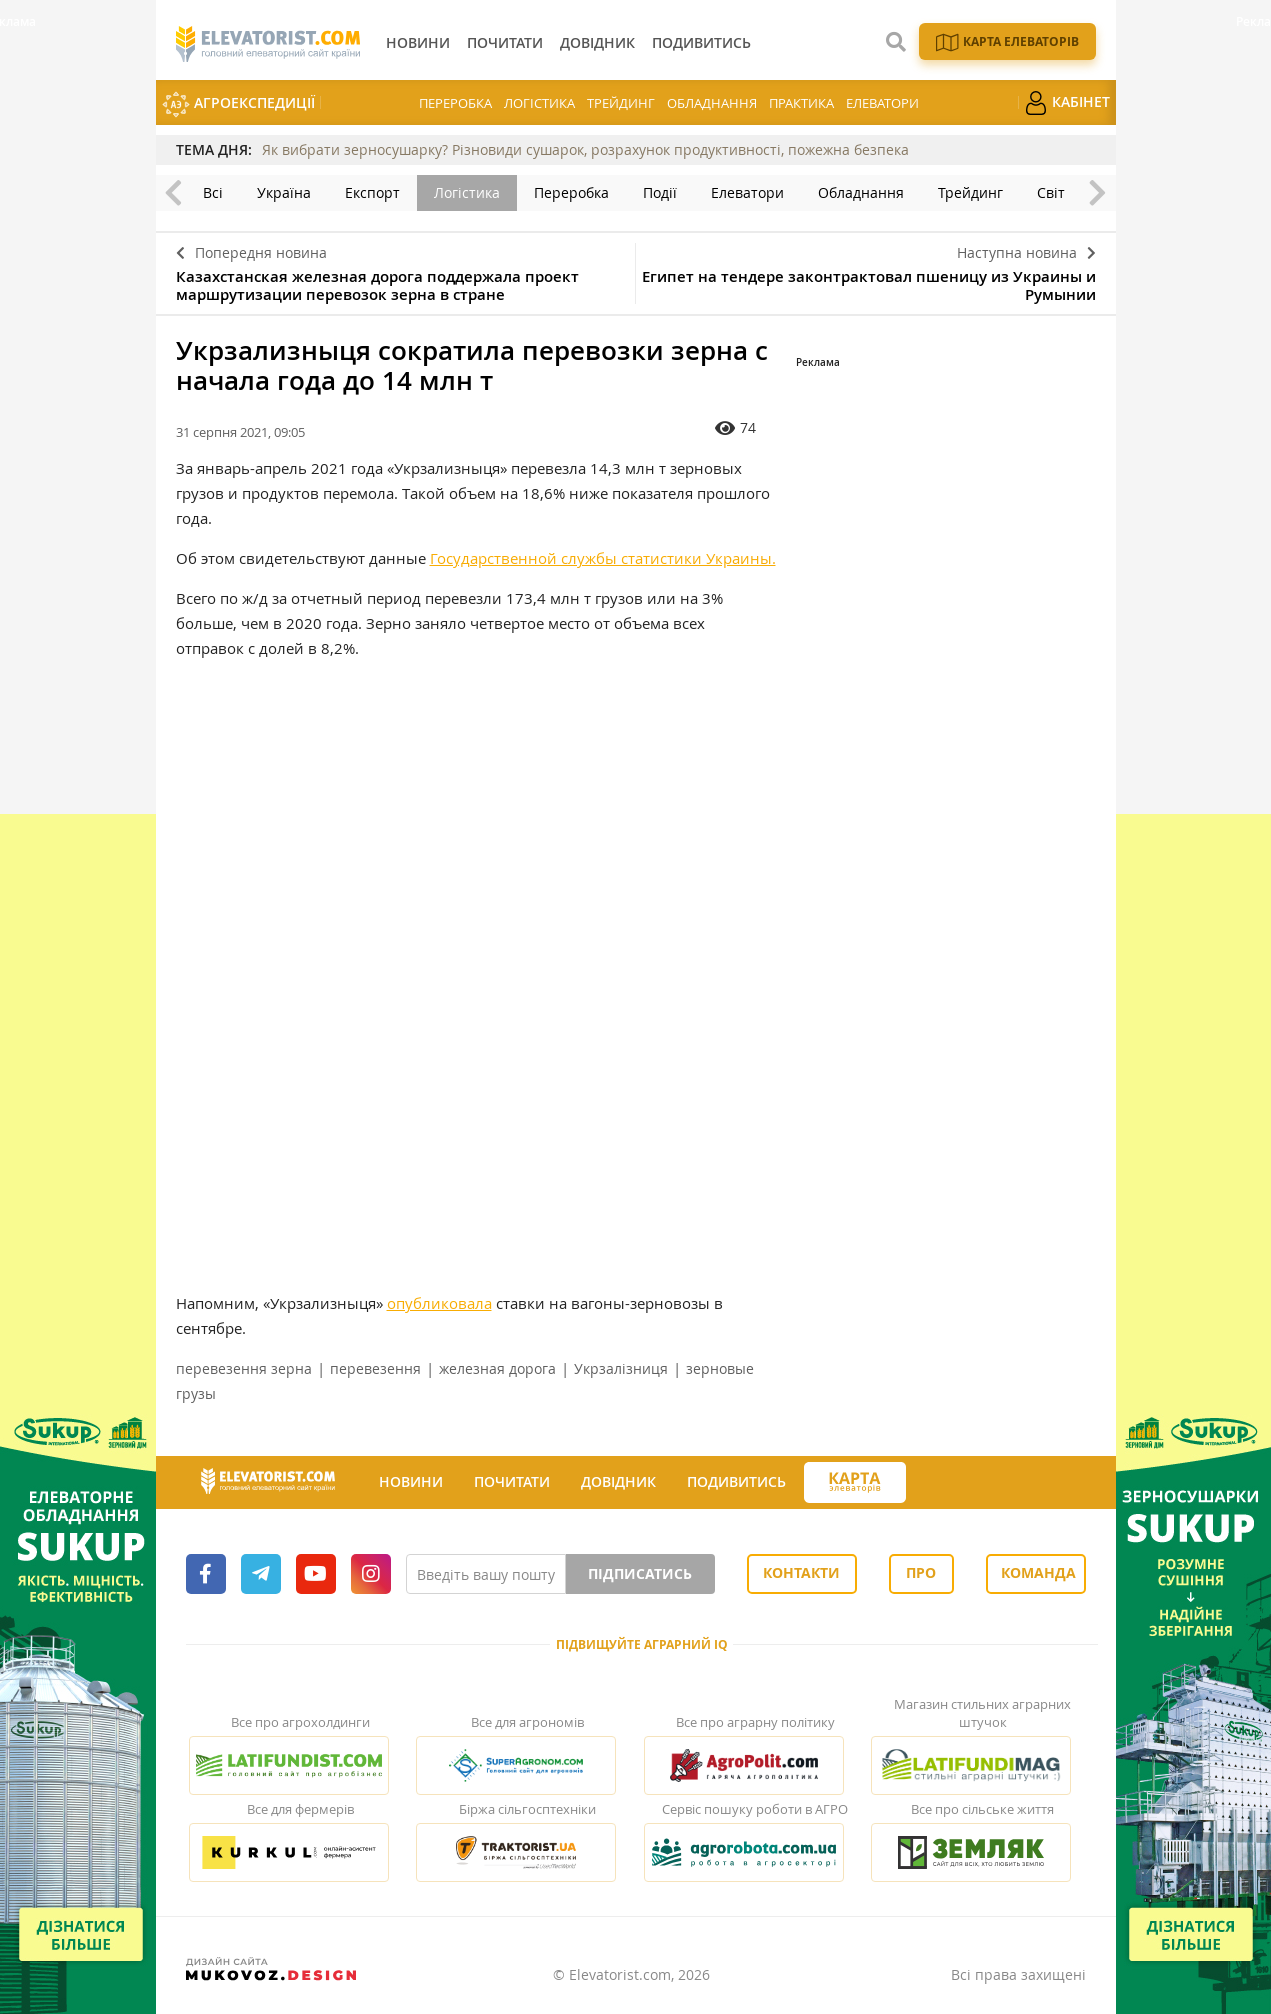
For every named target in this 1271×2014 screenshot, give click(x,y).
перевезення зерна (244, 1368)
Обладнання (712, 103)
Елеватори (882, 103)
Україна (284, 192)
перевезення (375, 1368)
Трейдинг (621, 103)
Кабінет (1067, 103)
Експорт (372, 192)
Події (660, 192)
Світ (1051, 192)
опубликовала (439, 1303)
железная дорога (497, 1368)
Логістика (539, 103)
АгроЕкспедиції (238, 104)
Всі (213, 192)
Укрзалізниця (621, 1368)
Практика (801, 103)
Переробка (455, 103)
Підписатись (640, 1573)
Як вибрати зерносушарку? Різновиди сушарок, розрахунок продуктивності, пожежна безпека (585, 149)
